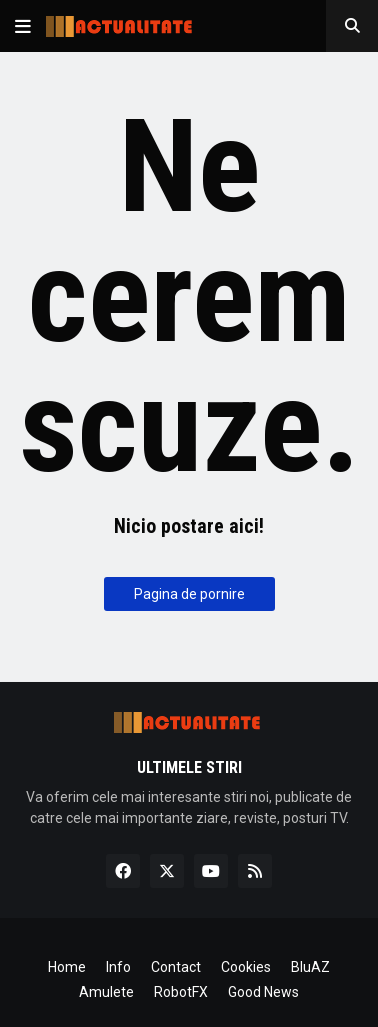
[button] (23, 26)
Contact (176, 967)
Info (118, 967)
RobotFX (181, 992)
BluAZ (310, 967)
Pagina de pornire (189, 594)
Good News (263, 992)
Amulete (106, 992)
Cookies (246, 967)
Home (67, 967)
